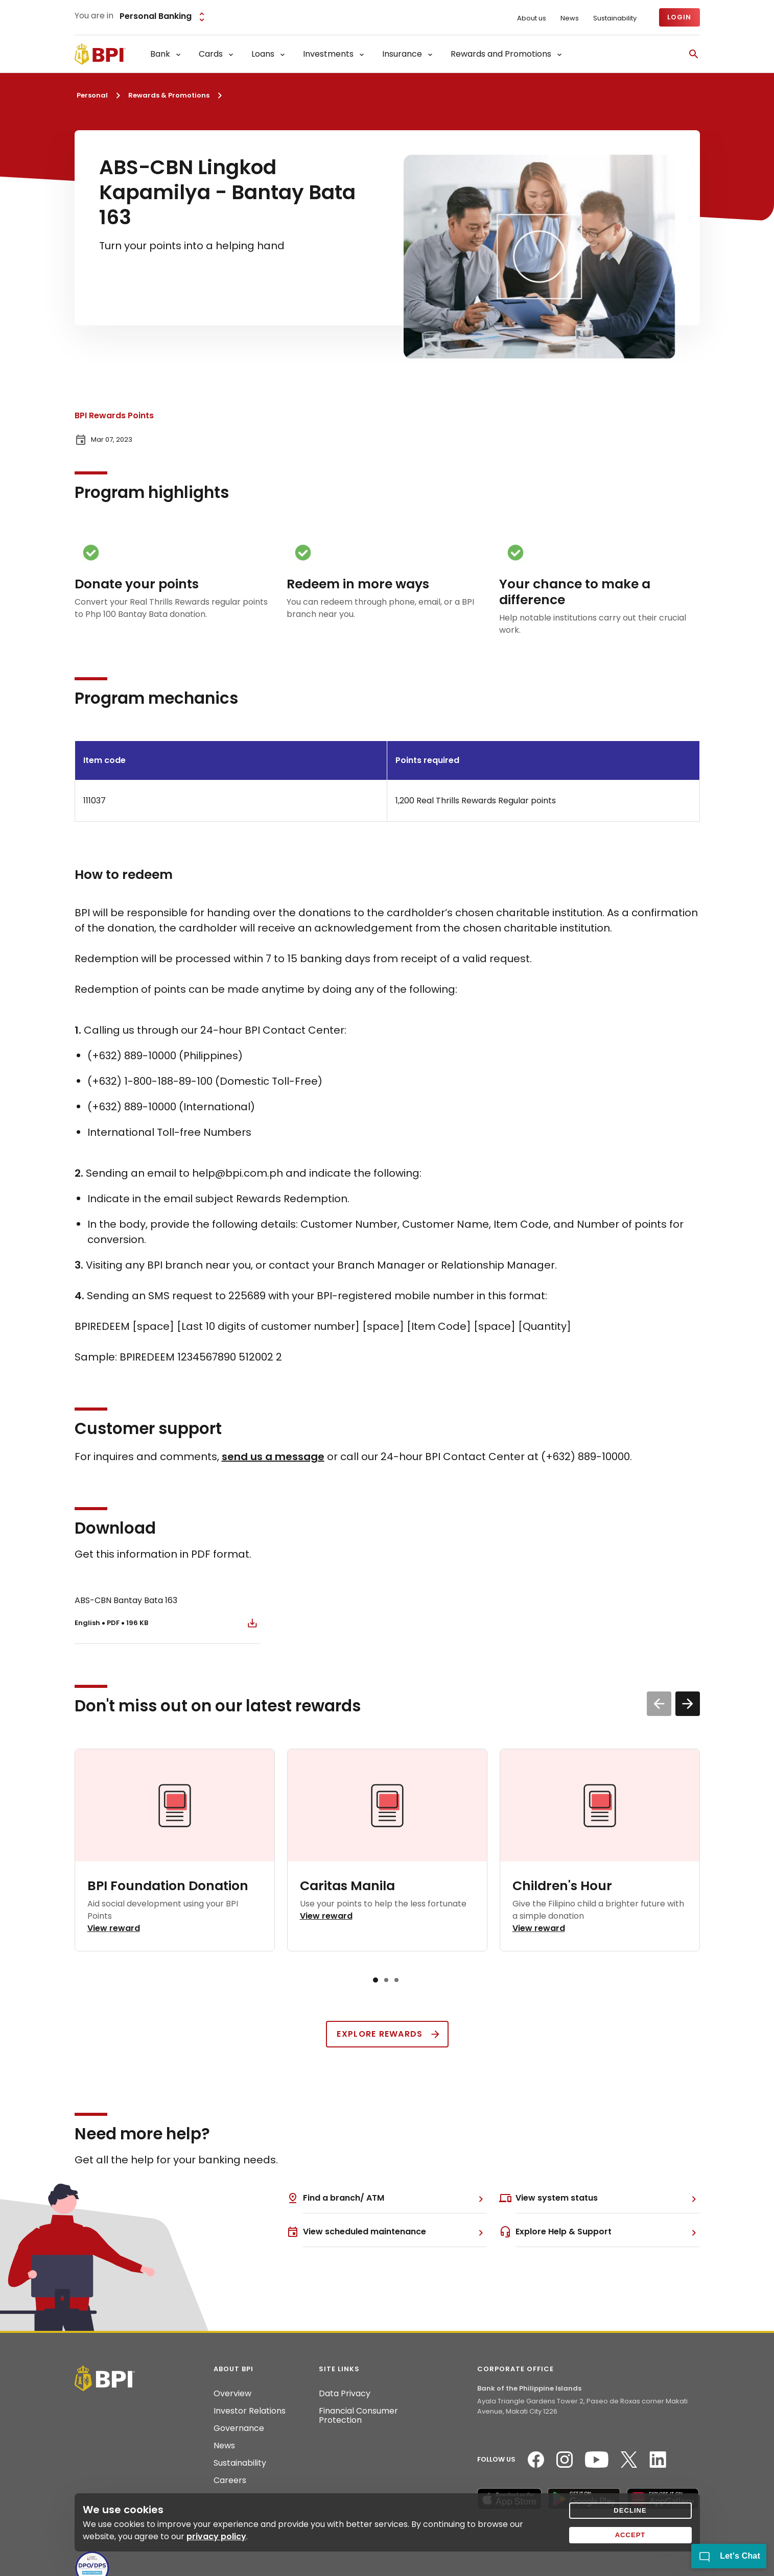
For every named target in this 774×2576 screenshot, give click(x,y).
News (569, 18)
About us (531, 18)
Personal (92, 95)
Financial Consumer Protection (358, 2415)
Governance (239, 2428)
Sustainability (615, 18)
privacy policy (216, 2536)
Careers (230, 2480)
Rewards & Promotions (168, 95)
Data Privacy (344, 2393)
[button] (687, 1703)
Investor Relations (250, 2411)
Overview (232, 2393)
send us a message (273, 1456)
